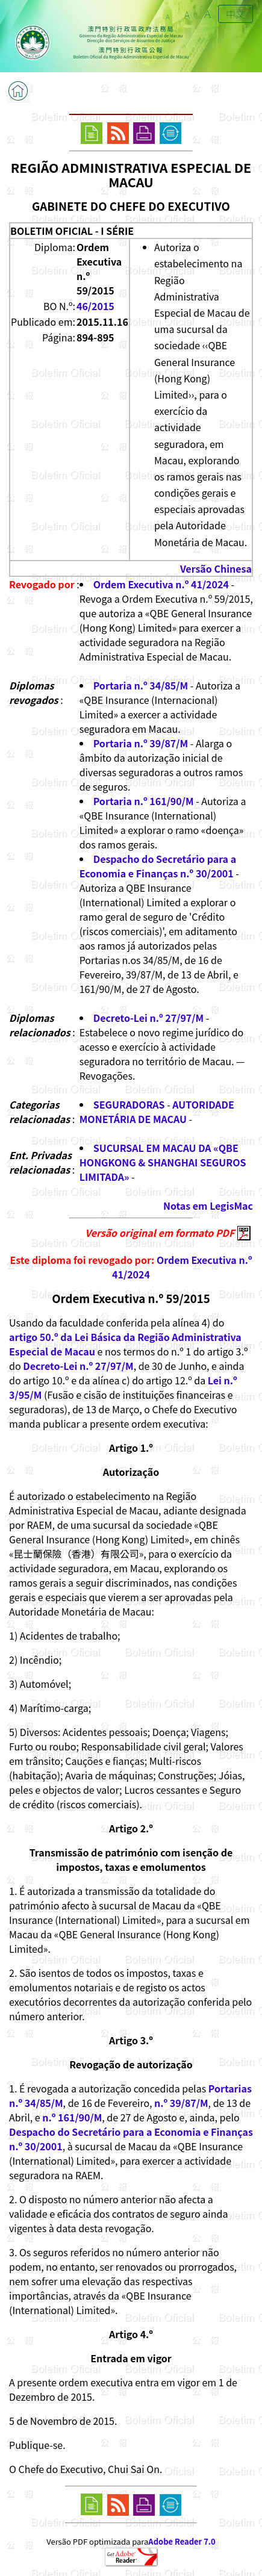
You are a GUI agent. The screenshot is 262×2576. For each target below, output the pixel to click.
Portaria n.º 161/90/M (143, 801)
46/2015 (95, 306)
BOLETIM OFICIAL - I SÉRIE (72, 230)
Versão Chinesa (216, 568)
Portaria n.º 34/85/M (140, 685)
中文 (235, 14)
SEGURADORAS (129, 1104)
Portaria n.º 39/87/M (140, 743)
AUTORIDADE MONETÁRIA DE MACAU (157, 1111)
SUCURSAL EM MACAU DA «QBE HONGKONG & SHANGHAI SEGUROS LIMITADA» (163, 1162)
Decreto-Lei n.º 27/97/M (148, 1017)
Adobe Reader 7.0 (181, 2541)
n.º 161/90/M (72, 2117)
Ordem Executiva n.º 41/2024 (161, 584)
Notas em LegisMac (208, 1205)
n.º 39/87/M (181, 2102)
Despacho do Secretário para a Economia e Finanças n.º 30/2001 (158, 865)
